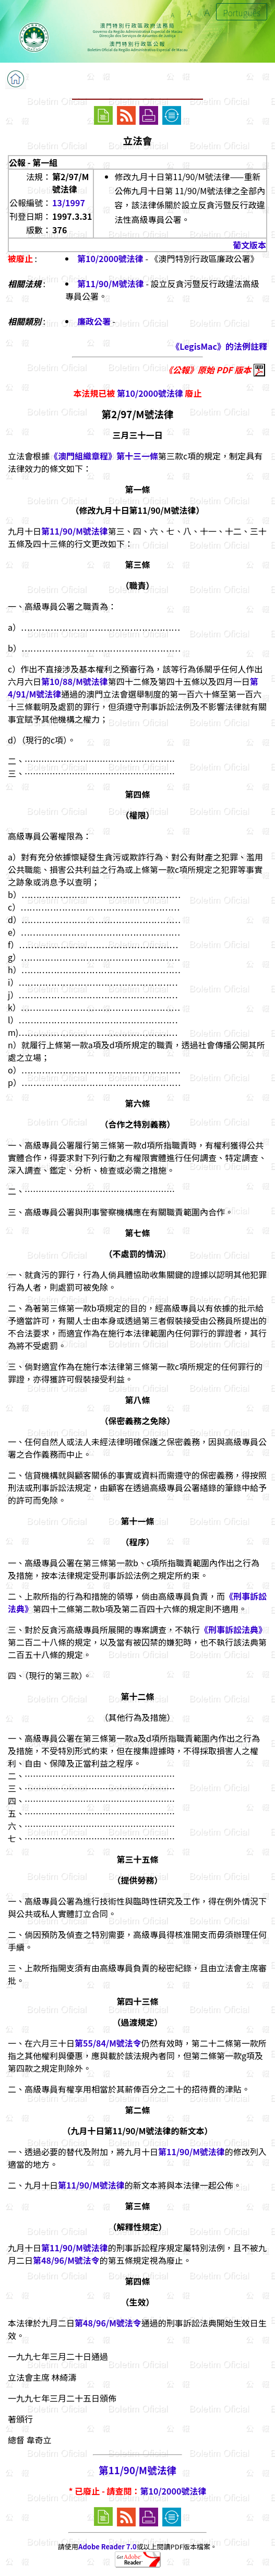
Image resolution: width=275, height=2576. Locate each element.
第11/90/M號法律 (110, 283)
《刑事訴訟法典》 (233, 1629)
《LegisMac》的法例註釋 (219, 346)
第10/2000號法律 (110, 258)
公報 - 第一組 (33, 162)
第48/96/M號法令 (66, 2260)
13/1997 (68, 202)
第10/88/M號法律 (74, 681)
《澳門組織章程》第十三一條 (104, 456)
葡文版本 (249, 245)
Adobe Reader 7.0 (107, 2546)
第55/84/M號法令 (108, 2043)
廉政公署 (94, 321)
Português (241, 12)
